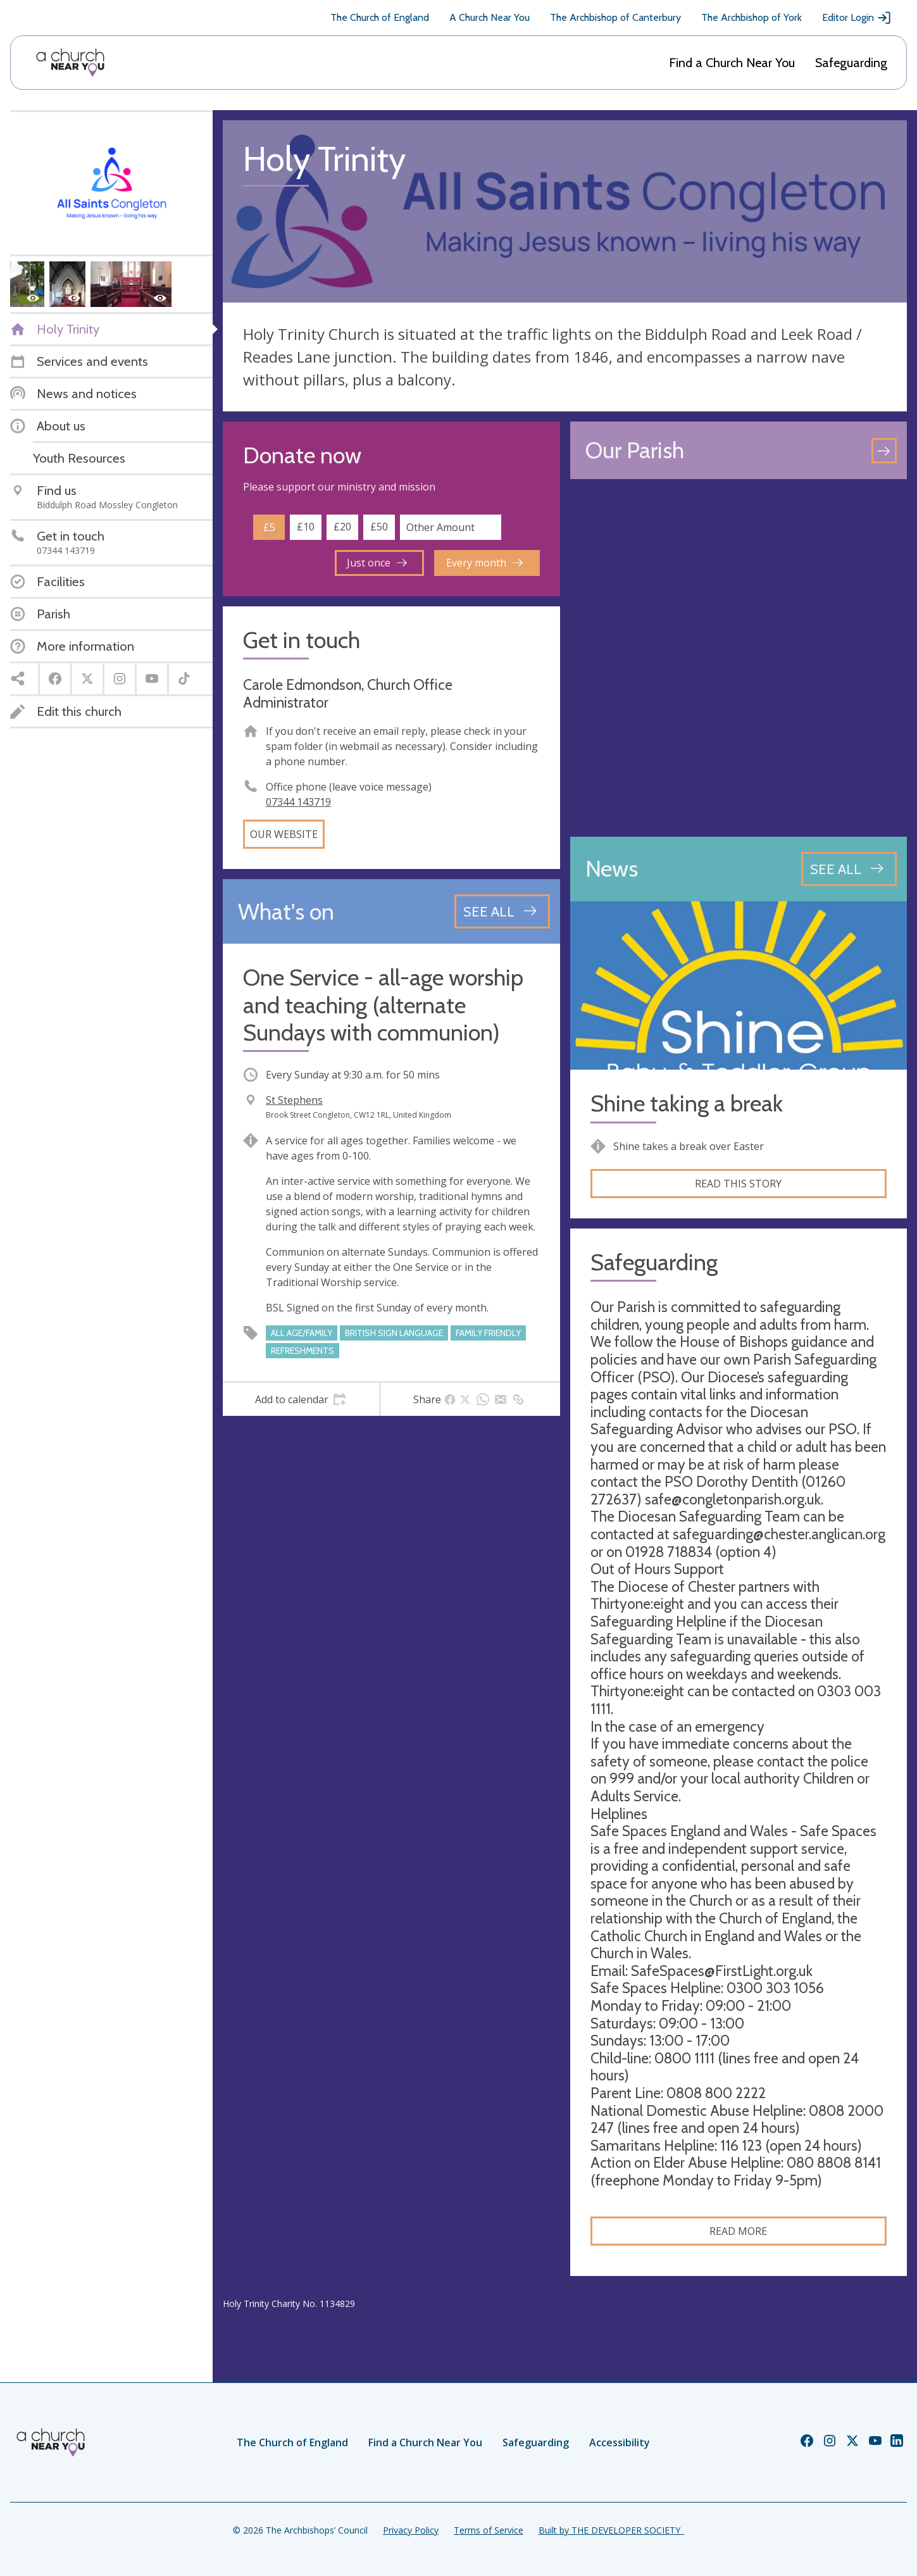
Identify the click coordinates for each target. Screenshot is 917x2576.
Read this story (738, 1184)
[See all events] (502, 911)
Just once (377, 563)
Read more (738, 2231)
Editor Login (857, 17)
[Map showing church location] (739, 658)
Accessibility (619, 2442)
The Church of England (379, 17)
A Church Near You (489, 17)
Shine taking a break (686, 1103)
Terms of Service (488, 2530)
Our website (284, 834)
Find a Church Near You (732, 62)
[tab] (301, 1399)
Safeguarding (851, 62)
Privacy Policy (411, 2530)
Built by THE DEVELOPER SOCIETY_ (611, 2530)
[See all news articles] (849, 869)
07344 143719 (298, 802)
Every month (484, 563)
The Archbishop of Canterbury (615, 17)
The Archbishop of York (751, 17)
